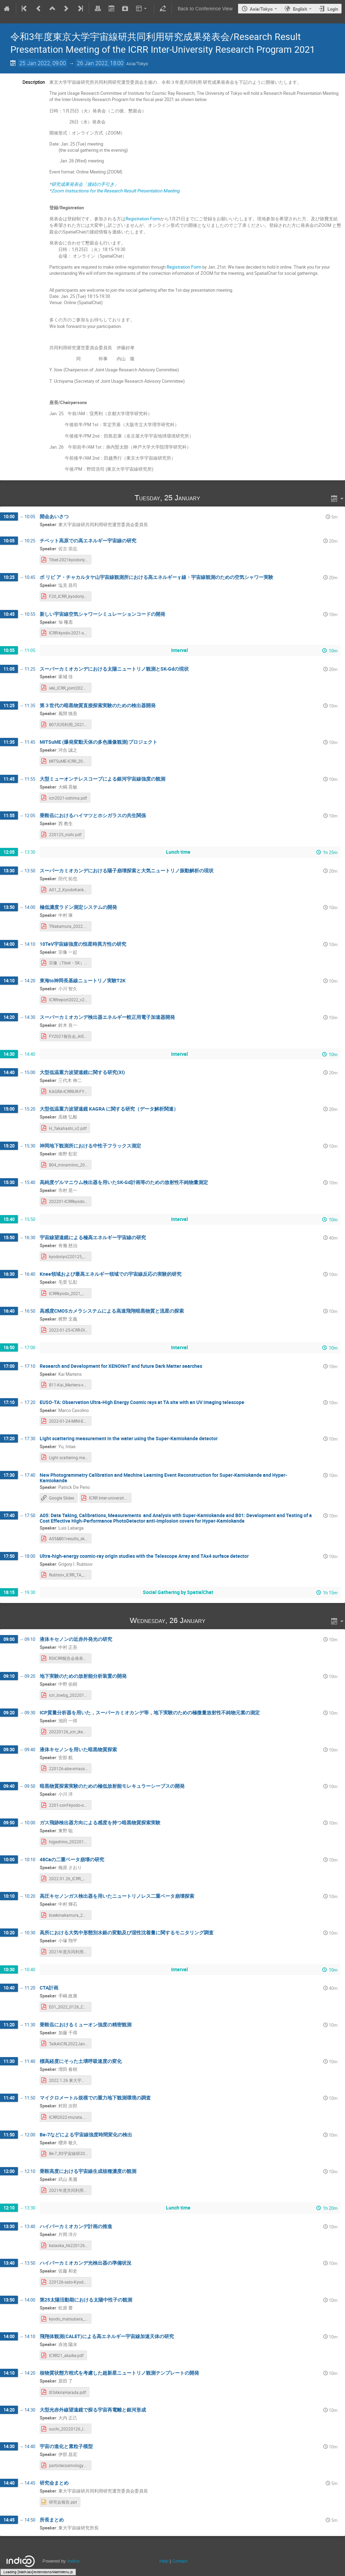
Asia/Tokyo (261, 9)
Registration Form (143, 218)
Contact (180, 2561)
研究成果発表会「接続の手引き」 (85, 184)
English (300, 9)
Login (332, 9)
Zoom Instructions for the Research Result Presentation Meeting (115, 191)
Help (163, 2561)
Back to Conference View (205, 9)
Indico (73, 2561)
